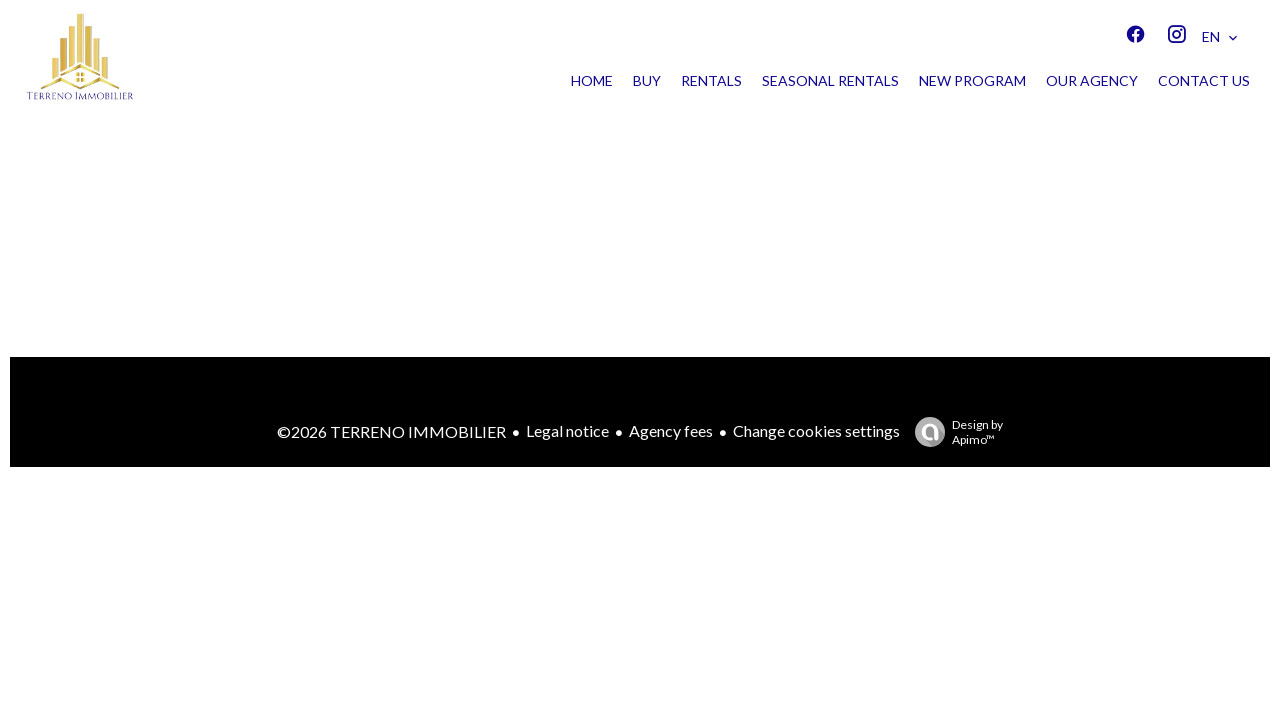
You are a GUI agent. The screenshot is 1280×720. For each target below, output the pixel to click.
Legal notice (567, 430)
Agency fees (671, 430)
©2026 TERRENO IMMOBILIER (391, 431)
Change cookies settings (816, 430)
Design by (954, 432)
